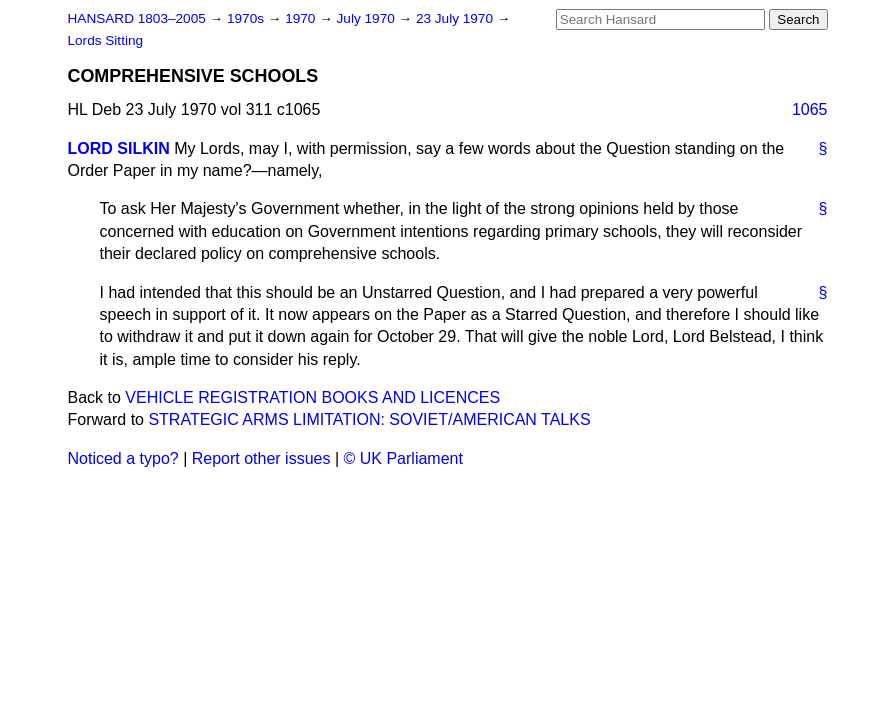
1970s (247, 18)
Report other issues (261, 458)
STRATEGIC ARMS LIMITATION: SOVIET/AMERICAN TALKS (369, 419)
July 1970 (368, 18)
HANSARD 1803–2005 (137, 18)
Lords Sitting (106, 40)
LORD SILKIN (119, 148)
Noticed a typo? (123, 458)
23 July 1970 (456, 18)
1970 (302, 18)
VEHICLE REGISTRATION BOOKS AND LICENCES (312, 397)
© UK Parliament (403, 458)
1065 (810, 109)
